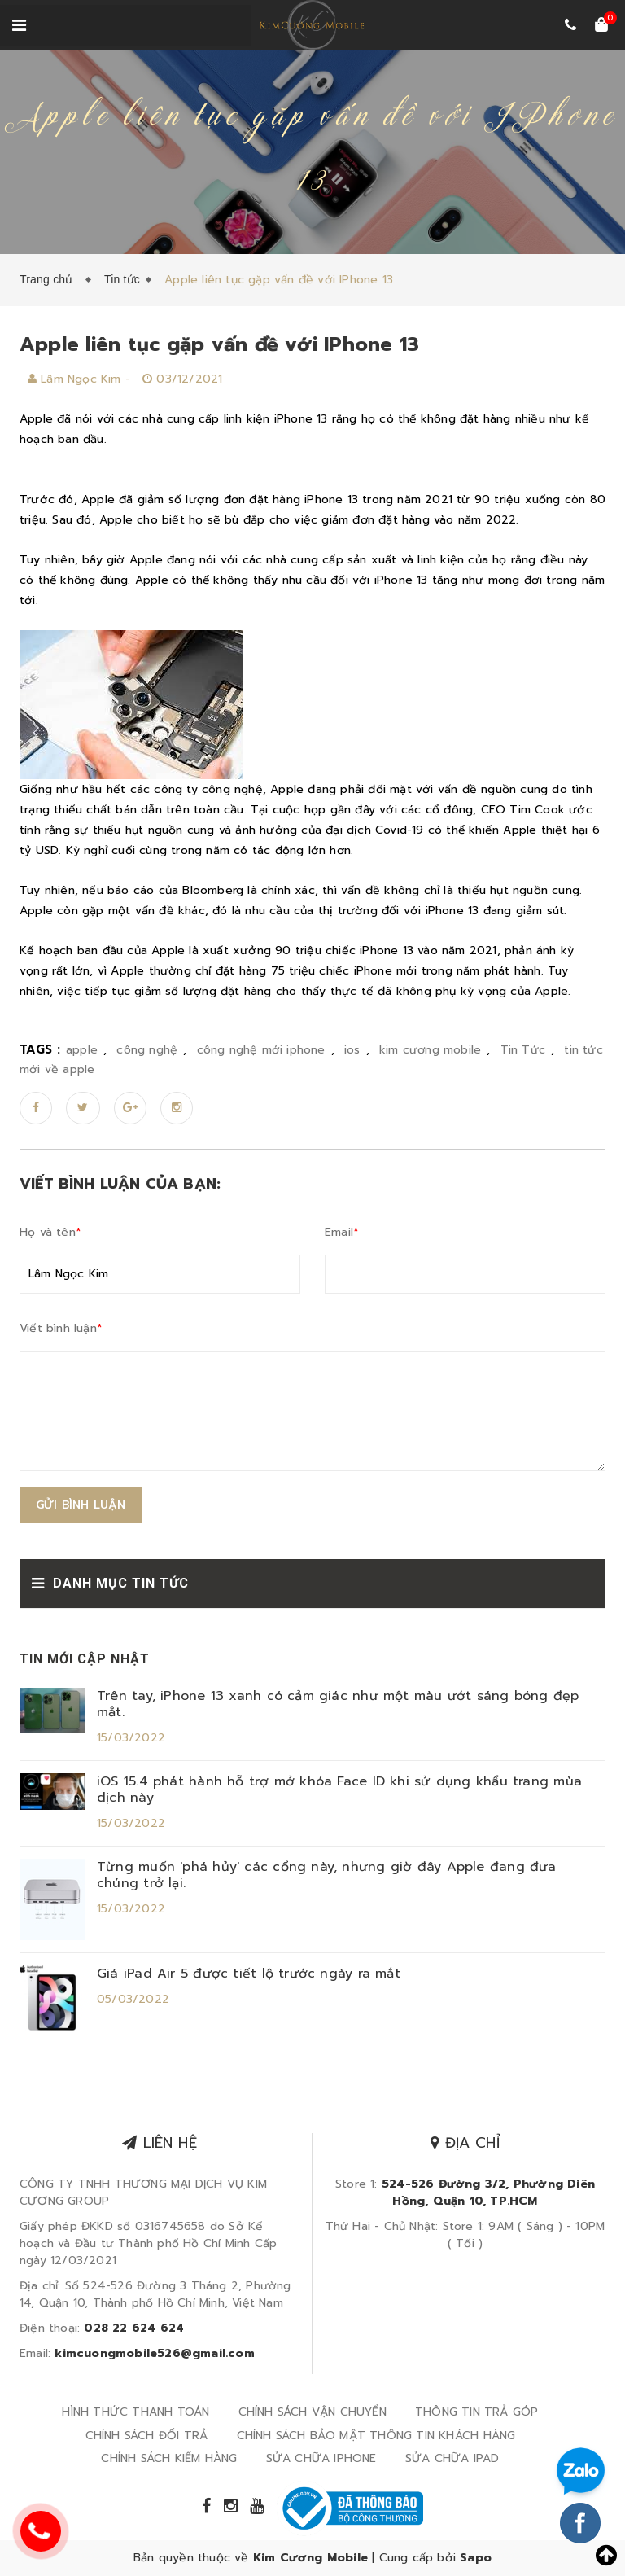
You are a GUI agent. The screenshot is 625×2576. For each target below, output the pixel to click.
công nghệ (146, 1049)
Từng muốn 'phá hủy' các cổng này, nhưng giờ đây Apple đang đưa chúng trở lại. (327, 1875)
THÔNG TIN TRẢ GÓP (476, 2411)
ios (352, 1049)
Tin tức (122, 279)
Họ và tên (50, 1232)
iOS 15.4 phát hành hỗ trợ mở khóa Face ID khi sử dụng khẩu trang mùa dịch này (339, 1789)
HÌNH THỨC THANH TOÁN (135, 2411)
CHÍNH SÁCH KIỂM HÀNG (169, 2458)
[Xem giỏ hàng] (601, 26)
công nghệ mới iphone (261, 1049)
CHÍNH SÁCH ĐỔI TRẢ (146, 2435)
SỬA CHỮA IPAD (452, 2458)
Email (342, 1232)
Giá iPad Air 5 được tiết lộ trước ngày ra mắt (248, 1973)
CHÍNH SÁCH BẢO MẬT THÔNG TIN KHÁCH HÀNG (376, 2435)
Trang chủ (50, 279)
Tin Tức (522, 1049)
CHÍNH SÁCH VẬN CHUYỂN (312, 2411)
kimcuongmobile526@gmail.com (154, 2353)
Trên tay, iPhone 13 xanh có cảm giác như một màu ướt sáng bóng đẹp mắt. (338, 1704)
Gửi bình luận (81, 1505)
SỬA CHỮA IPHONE (321, 2458)
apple (82, 1049)
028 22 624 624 (134, 2328)
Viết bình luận (61, 1328)
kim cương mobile (430, 1049)
